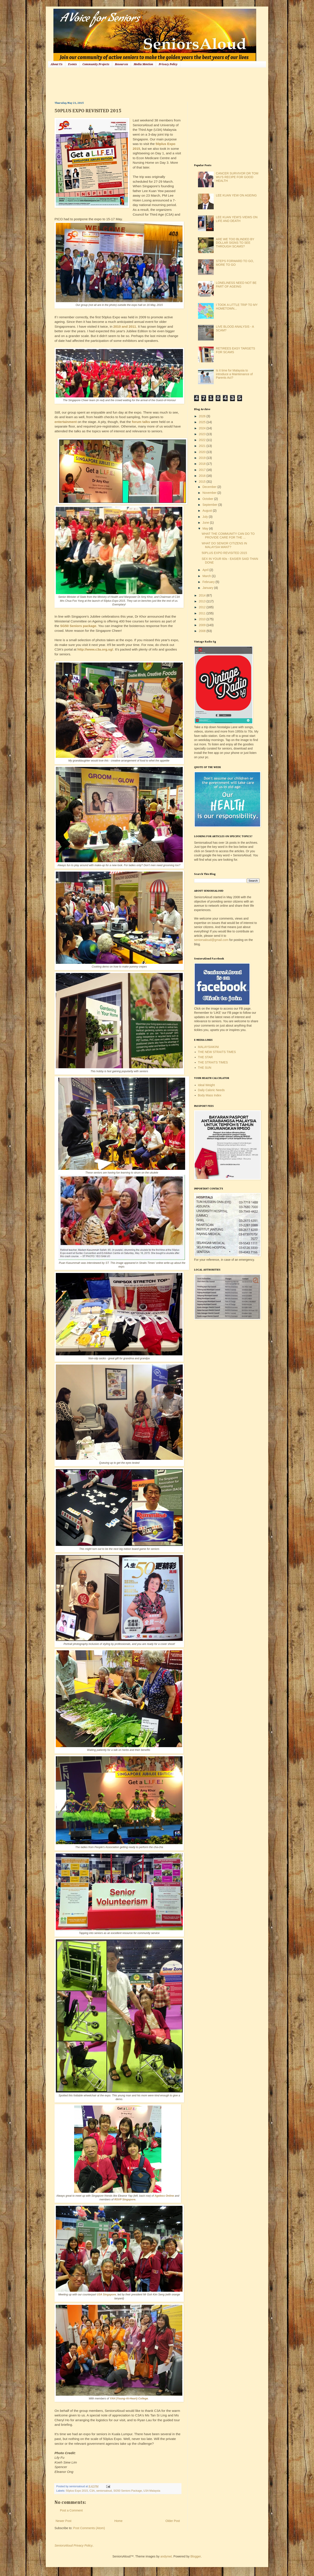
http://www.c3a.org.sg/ (95, 649)
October (208, 499)
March (207, 576)
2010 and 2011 (124, 326)
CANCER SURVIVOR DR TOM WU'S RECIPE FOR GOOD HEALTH (237, 177)
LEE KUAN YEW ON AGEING (236, 195)
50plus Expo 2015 (77, 2490)
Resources (121, 64)
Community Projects (95, 64)
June (206, 522)
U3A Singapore (106, 2294)
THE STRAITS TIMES (213, 1062)
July (205, 516)
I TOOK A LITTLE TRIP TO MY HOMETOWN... (237, 306)
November (209, 492)
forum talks (141, 422)
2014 (202, 595)
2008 (202, 631)
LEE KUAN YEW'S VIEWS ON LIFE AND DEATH (237, 219)
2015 (202, 481)
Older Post (173, 2521)
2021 (202, 446)
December (209, 487)
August (207, 510)
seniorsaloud (104, 2490)
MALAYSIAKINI (208, 1047)
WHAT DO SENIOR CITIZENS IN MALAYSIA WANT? (224, 545)
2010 (202, 619)
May (205, 528)
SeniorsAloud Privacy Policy (73, 2545)
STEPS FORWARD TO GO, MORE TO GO (235, 262)
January (208, 587)
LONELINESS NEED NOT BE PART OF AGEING (236, 284)
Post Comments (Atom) (89, 2528)
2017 (202, 470)
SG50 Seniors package (78, 626)
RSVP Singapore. (125, 2199)
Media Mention (143, 64)
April (205, 570)
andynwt (166, 2556)
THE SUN (204, 1067)
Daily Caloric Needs (211, 1090)
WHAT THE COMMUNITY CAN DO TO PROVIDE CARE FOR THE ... (228, 535)
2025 (202, 422)
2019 (202, 458)
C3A (92, 2490)
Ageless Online (164, 2195)
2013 (202, 601)
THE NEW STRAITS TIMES (217, 1052)
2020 (202, 452)
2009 (202, 625)
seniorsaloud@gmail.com (211, 940)
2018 (202, 463)
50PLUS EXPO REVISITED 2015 (224, 553)
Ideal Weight (206, 1085)
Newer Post (63, 2521)
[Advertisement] (134, 84)
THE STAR (205, 1057)
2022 (202, 440)
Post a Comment (71, 2510)
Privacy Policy (168, 64)
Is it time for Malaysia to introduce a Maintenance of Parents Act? (234, 374)
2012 (202, 607)
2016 (202, 475)
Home (118, 2521)
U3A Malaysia (151, 2490)
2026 (202, 416)
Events (72, 64)
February (208, 582)
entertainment (66, 422)
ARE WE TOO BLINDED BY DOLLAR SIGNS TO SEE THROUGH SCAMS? (235, 242)
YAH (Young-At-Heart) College (129, 2398)
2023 (202, 434)
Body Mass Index (209, 1095)
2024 (202, 428)
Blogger (195, 2556)
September (210, 504)
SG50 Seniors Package (127, 2490)
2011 (202, 613)
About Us (56, 64)
